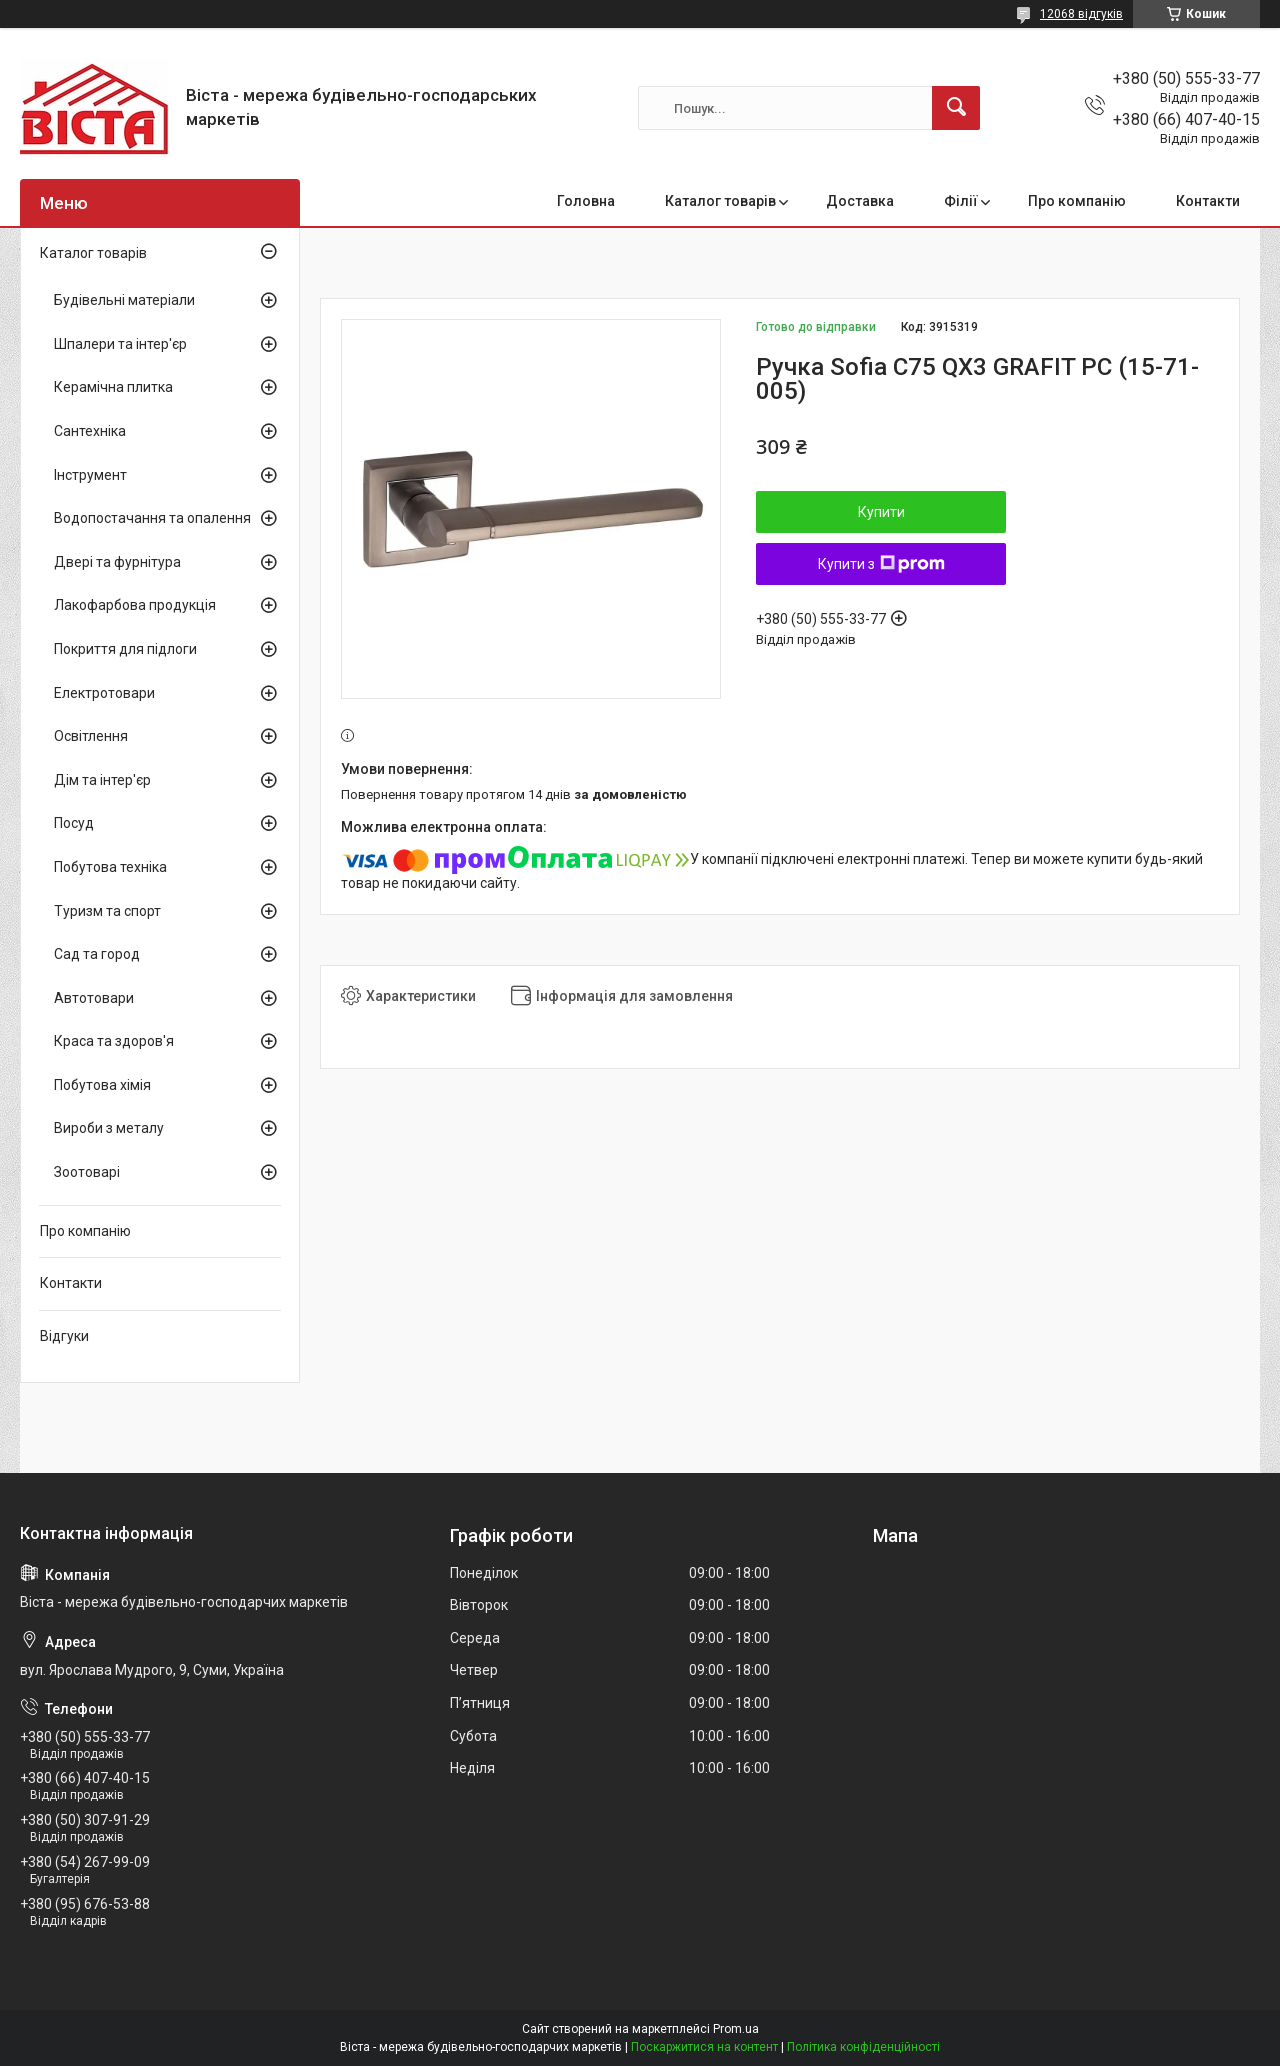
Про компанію (1077, 201)
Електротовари (104, 693)
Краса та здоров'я (114, 1041)
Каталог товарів (720, 201)
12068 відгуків (1081, 14)
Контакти (1208, 201)
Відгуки (64, 1336)
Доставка (860, 201)
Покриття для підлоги (125, 649)
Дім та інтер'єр (102, 780)
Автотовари (94, 998)
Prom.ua (736, 2029)
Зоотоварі (87, 1172)
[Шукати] (956, 108)
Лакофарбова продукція (135, 605)
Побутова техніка (110, 867)
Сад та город (97, 954)
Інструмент (90, 475)
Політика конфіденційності (863, 2047)
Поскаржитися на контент (704, 2047)
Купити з (881, 564)
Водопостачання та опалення (152, 518)
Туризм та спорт (107, 911)
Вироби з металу (109, 1128)
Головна (586, 201)
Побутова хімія (102, 1085)
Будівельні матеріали (124, 300)
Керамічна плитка (113, 387)
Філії (961, 201)
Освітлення (91, 736)
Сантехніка (90, 431)
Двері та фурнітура (117, 562)
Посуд (74, 823)
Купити (881, 512)
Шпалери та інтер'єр (120, 344)
